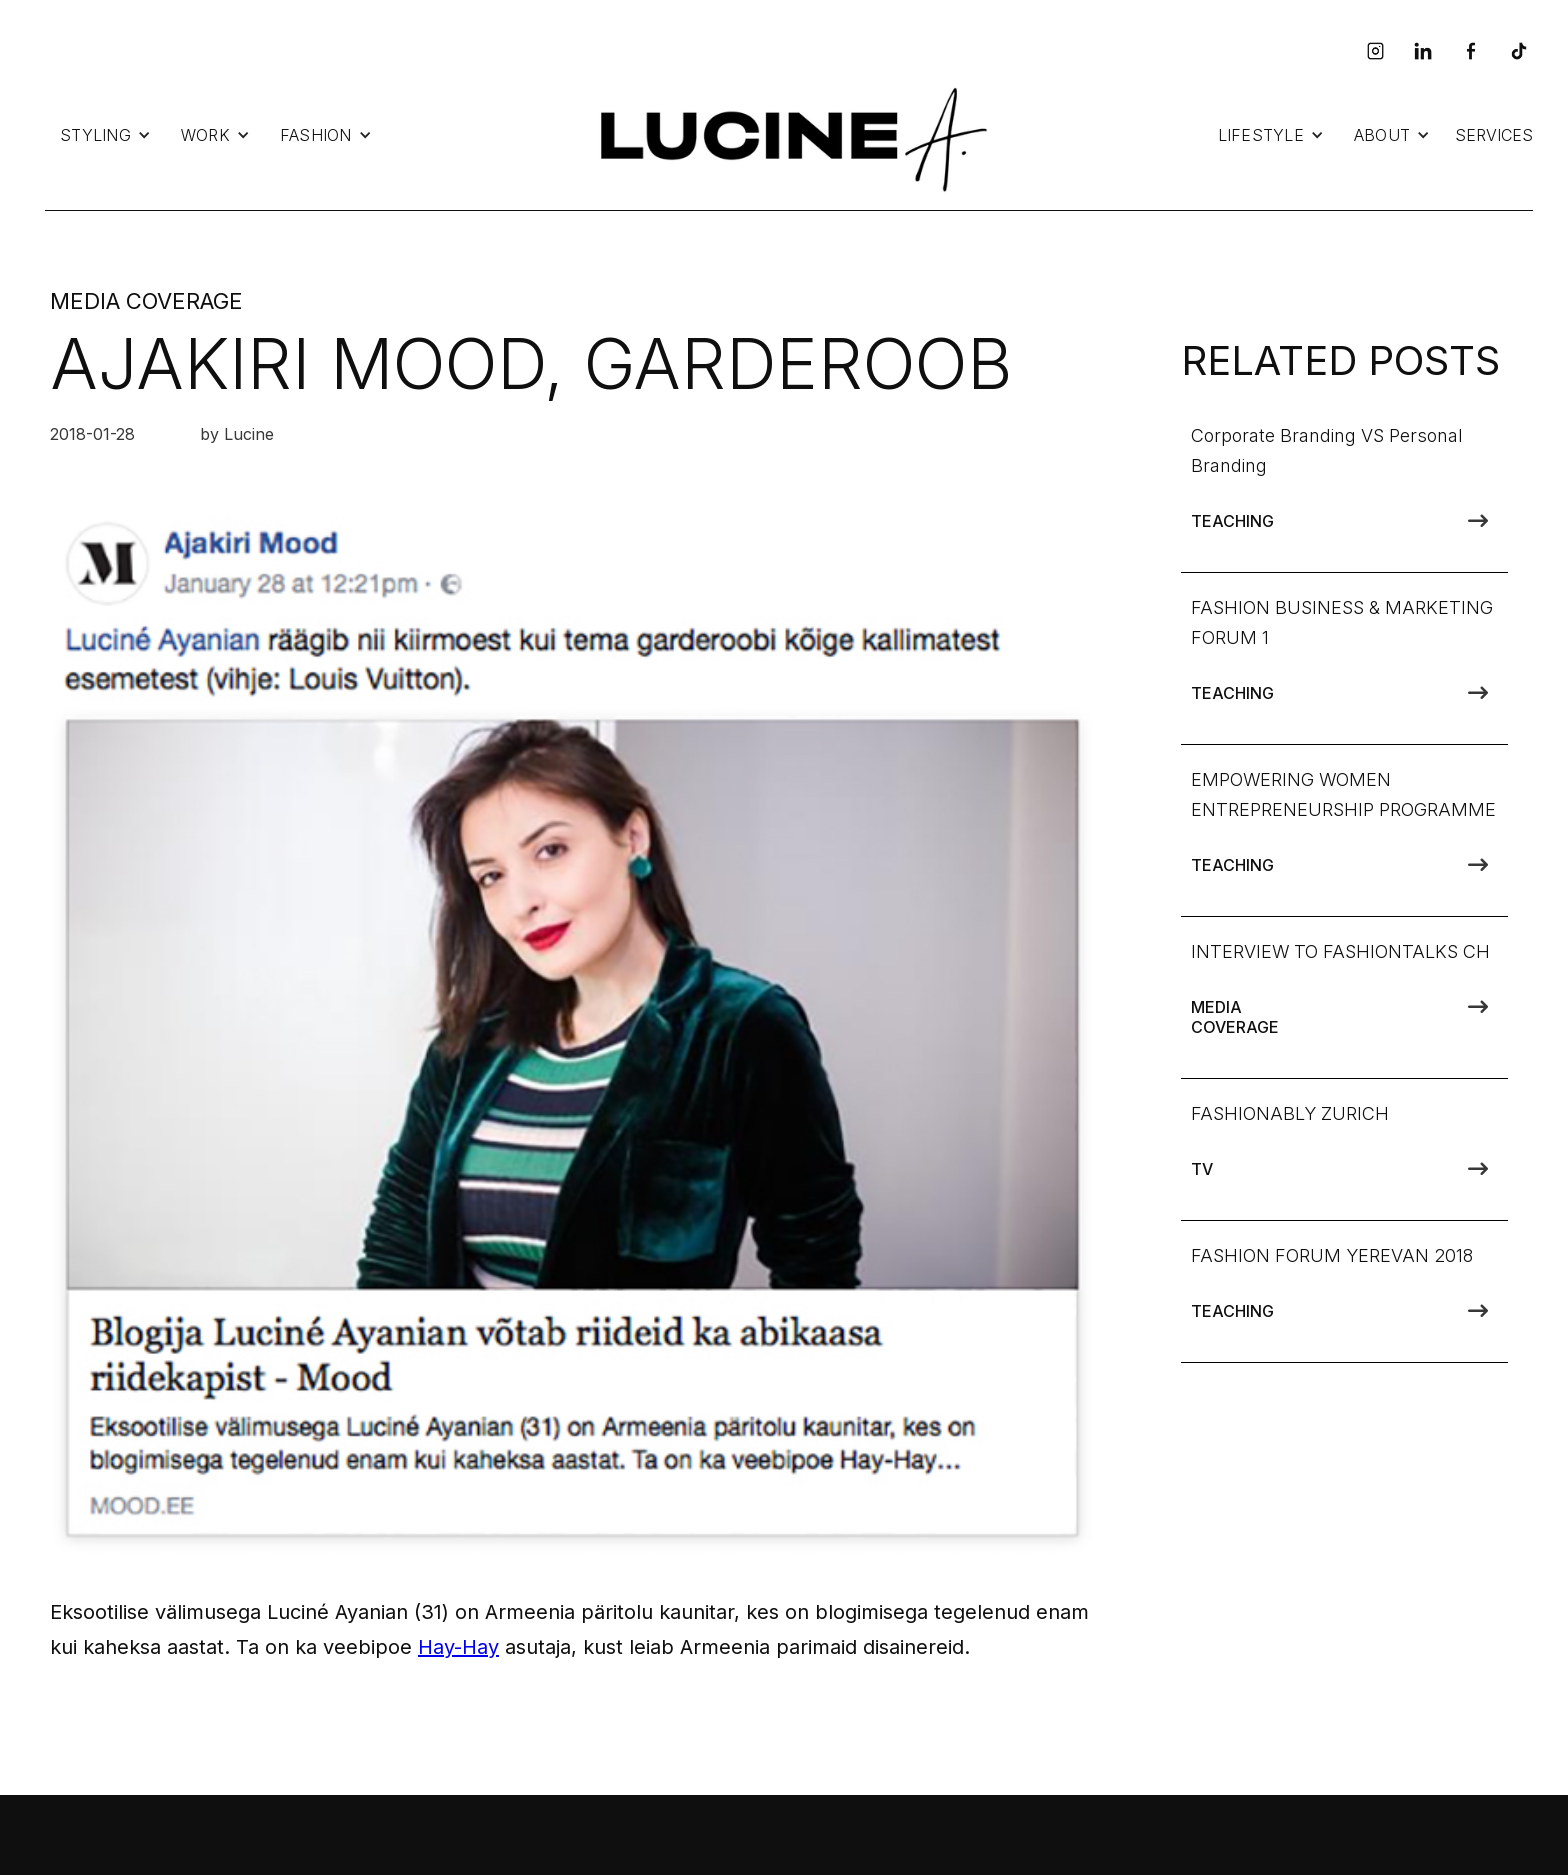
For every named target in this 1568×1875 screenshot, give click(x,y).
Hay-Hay (458, 1647)
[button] (105, 135)
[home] (789, 135)
